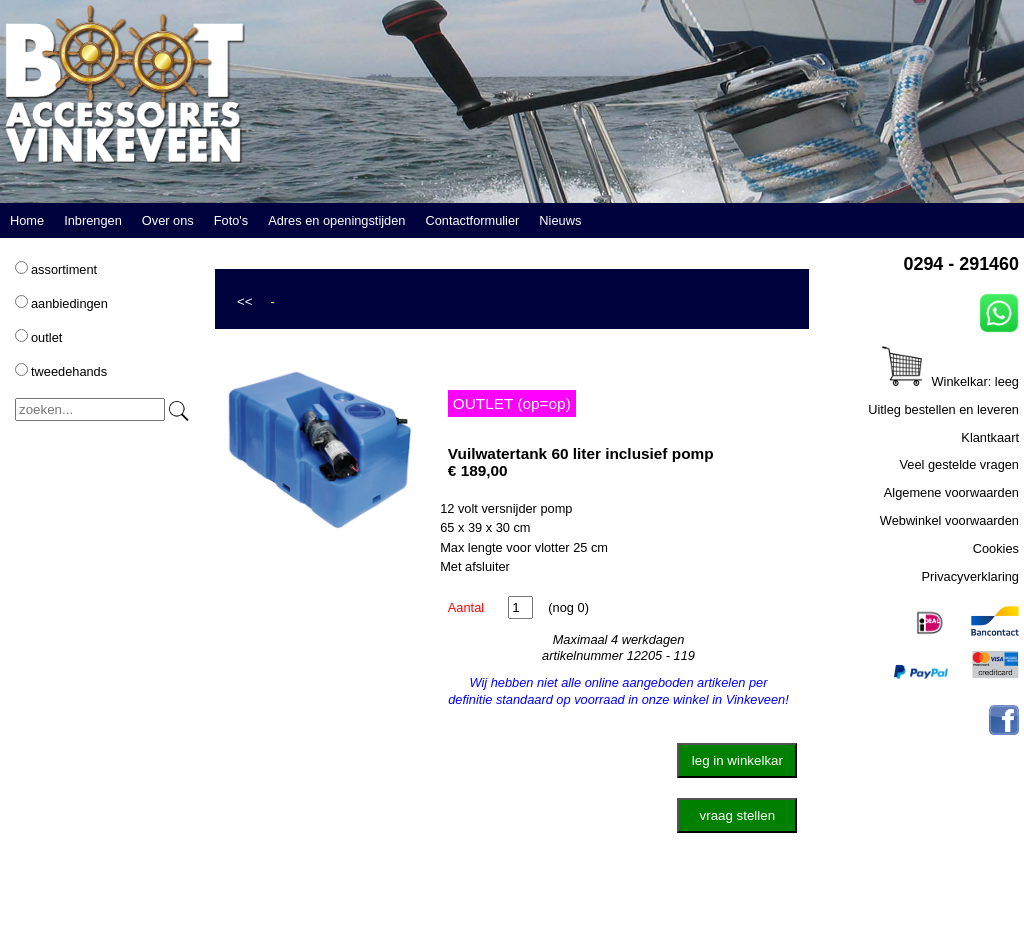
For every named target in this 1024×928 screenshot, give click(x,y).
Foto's (231, 220)
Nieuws (560, 220)
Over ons (168, 220)
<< (245, 301)
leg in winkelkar (737, 760)
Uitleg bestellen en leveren (943, 409)
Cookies (996, 548)
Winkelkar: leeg (950, 381)
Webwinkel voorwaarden (949, 520)
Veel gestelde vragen (959, 464)
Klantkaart (990, 437)
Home (27, 220)
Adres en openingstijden (336, 220)
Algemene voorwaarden (951, 492)
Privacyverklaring (970, 576)
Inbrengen (93, 220)
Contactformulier (472, 220)
